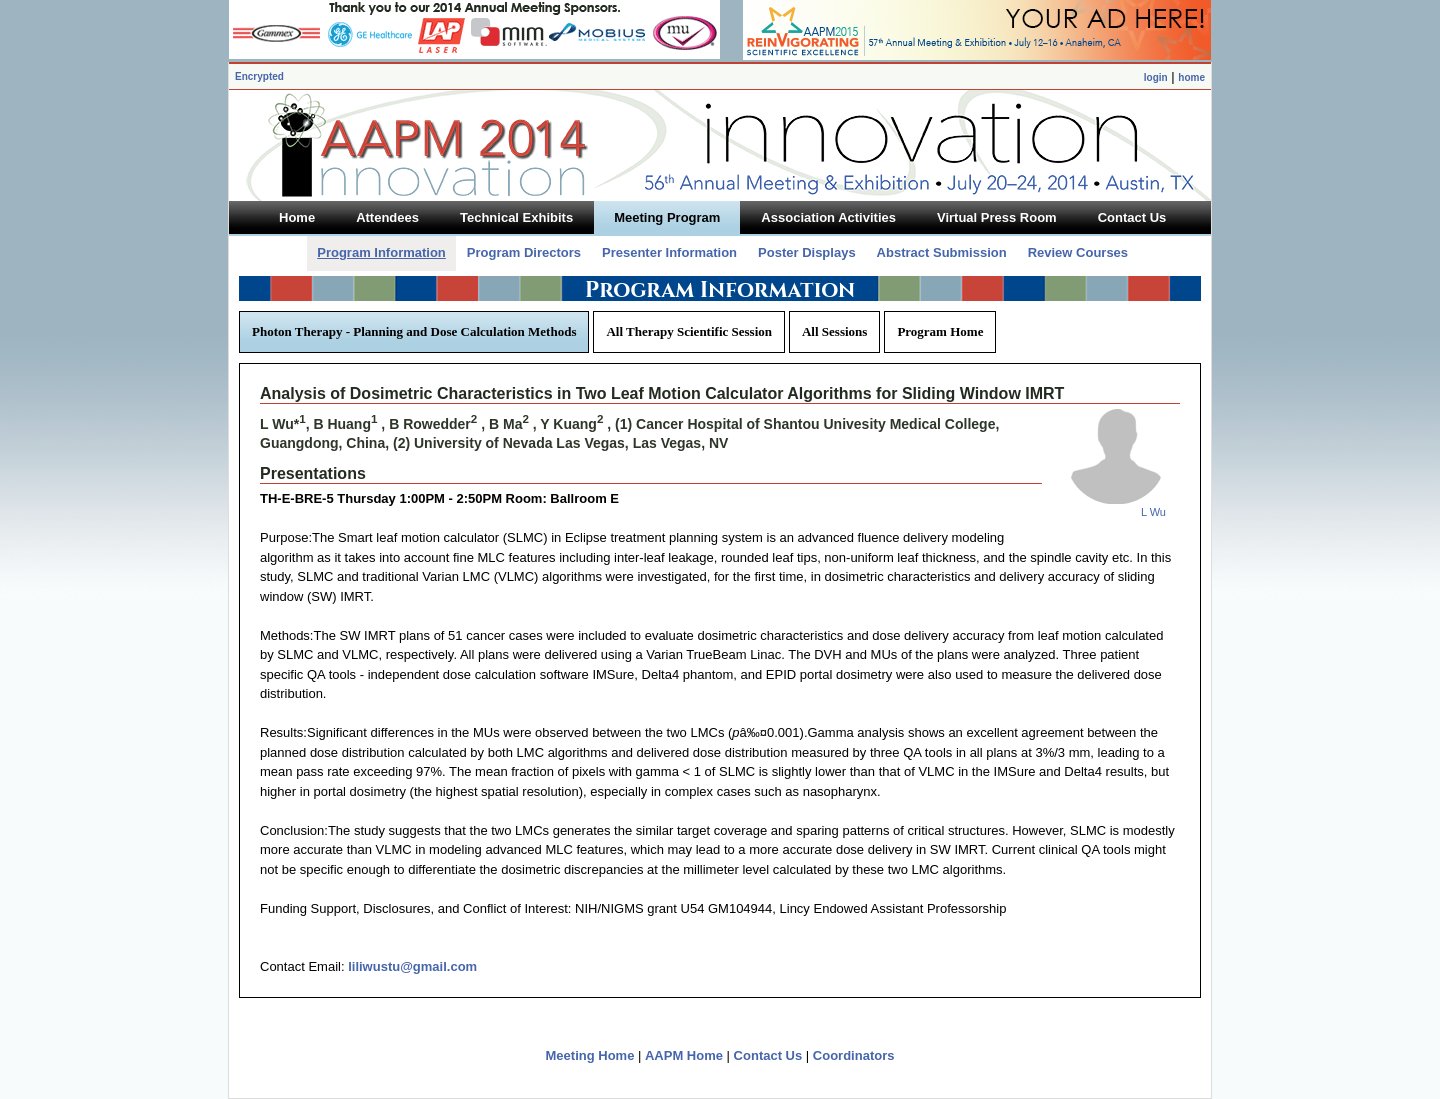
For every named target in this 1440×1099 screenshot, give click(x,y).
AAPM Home (684, 1055)
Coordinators (854, 1055)
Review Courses (1078, 252)
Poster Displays (807, 252)
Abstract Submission (942, 252)
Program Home (940, 331)
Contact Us (768, 1055)
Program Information (381, 252)
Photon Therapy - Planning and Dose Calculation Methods (414, 331)
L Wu (1153, 512)
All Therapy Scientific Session (689, 331)
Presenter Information (669, 252)
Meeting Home (590, 1055)
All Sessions (834, 331)
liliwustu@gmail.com (412, 966)
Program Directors (524, 252)
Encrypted (259, 76)
